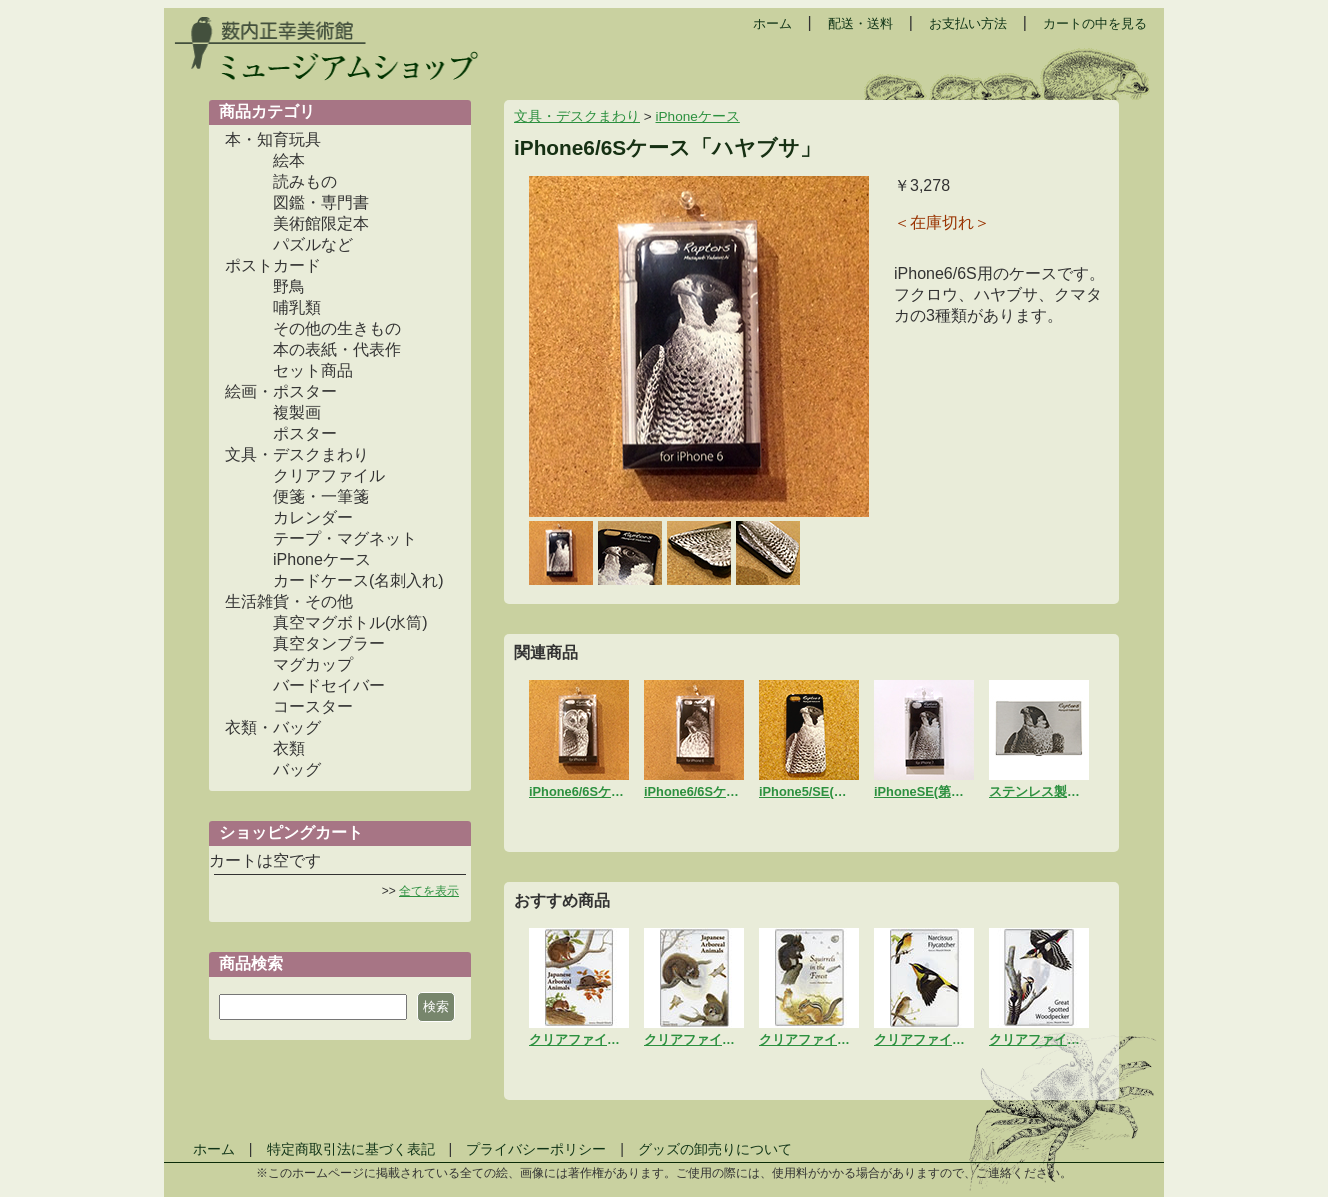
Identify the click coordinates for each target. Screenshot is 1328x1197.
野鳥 (289, 286)
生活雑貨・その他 (289, 601)
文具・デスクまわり (297, 454)
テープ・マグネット (345, 538)
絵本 (289, 160)
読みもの (305, 181)
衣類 (289, 748)
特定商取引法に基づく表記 (351, 1149)
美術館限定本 (321, 223)
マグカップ (313, 664)
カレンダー (313, 517)
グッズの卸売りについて (715, 1149)
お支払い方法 (968, 23)
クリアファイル (329, 475)
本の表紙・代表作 (337, 349)
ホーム (772, 23)
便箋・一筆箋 (321, 496)
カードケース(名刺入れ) (358, 580)
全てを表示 (429, 891)
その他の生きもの (337, 328)
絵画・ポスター (281, 391)
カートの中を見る (1095, 23)
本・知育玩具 (273, 139)
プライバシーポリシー (536, 1149)
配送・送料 (860, 23)
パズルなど (313, 244)
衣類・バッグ (273, 727)
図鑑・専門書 (321, 202)
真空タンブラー (329, 643)
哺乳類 (297, 307)
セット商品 (313, 370)
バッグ (297, 769)
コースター (313, 706)
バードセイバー (329, 685)
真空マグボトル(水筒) (350, 622)
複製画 (297, 412)
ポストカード (273, 265)
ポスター (305, 433)
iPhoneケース (322, 559)
